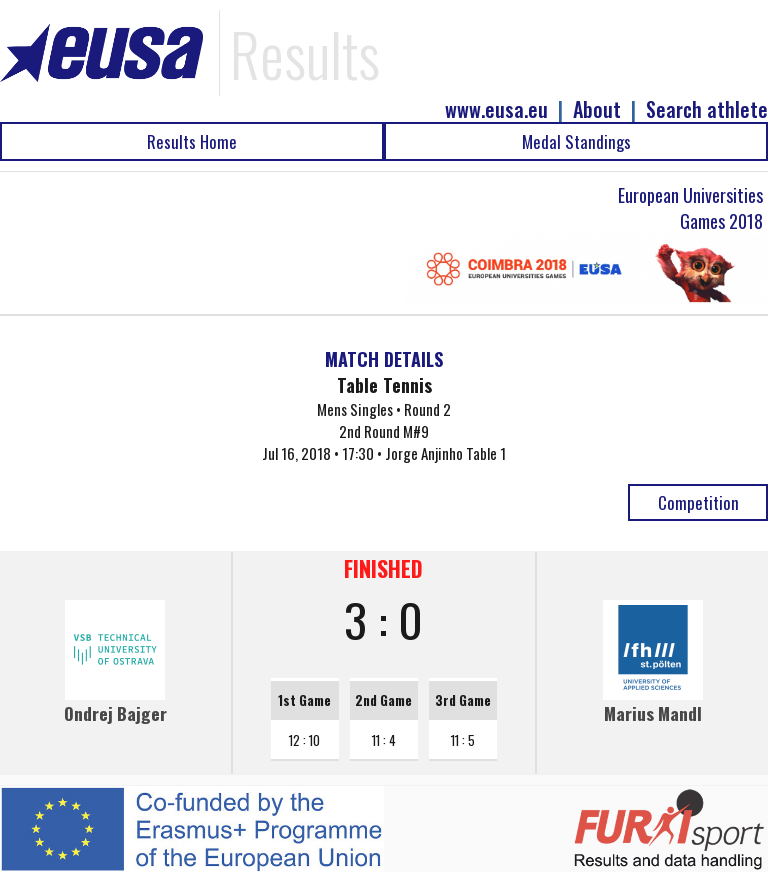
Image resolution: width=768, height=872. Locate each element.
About (597, 109)
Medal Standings (576, 141)
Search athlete (707, 109)
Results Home (192, 141)
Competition (698, 502)
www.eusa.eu (496, 109)
